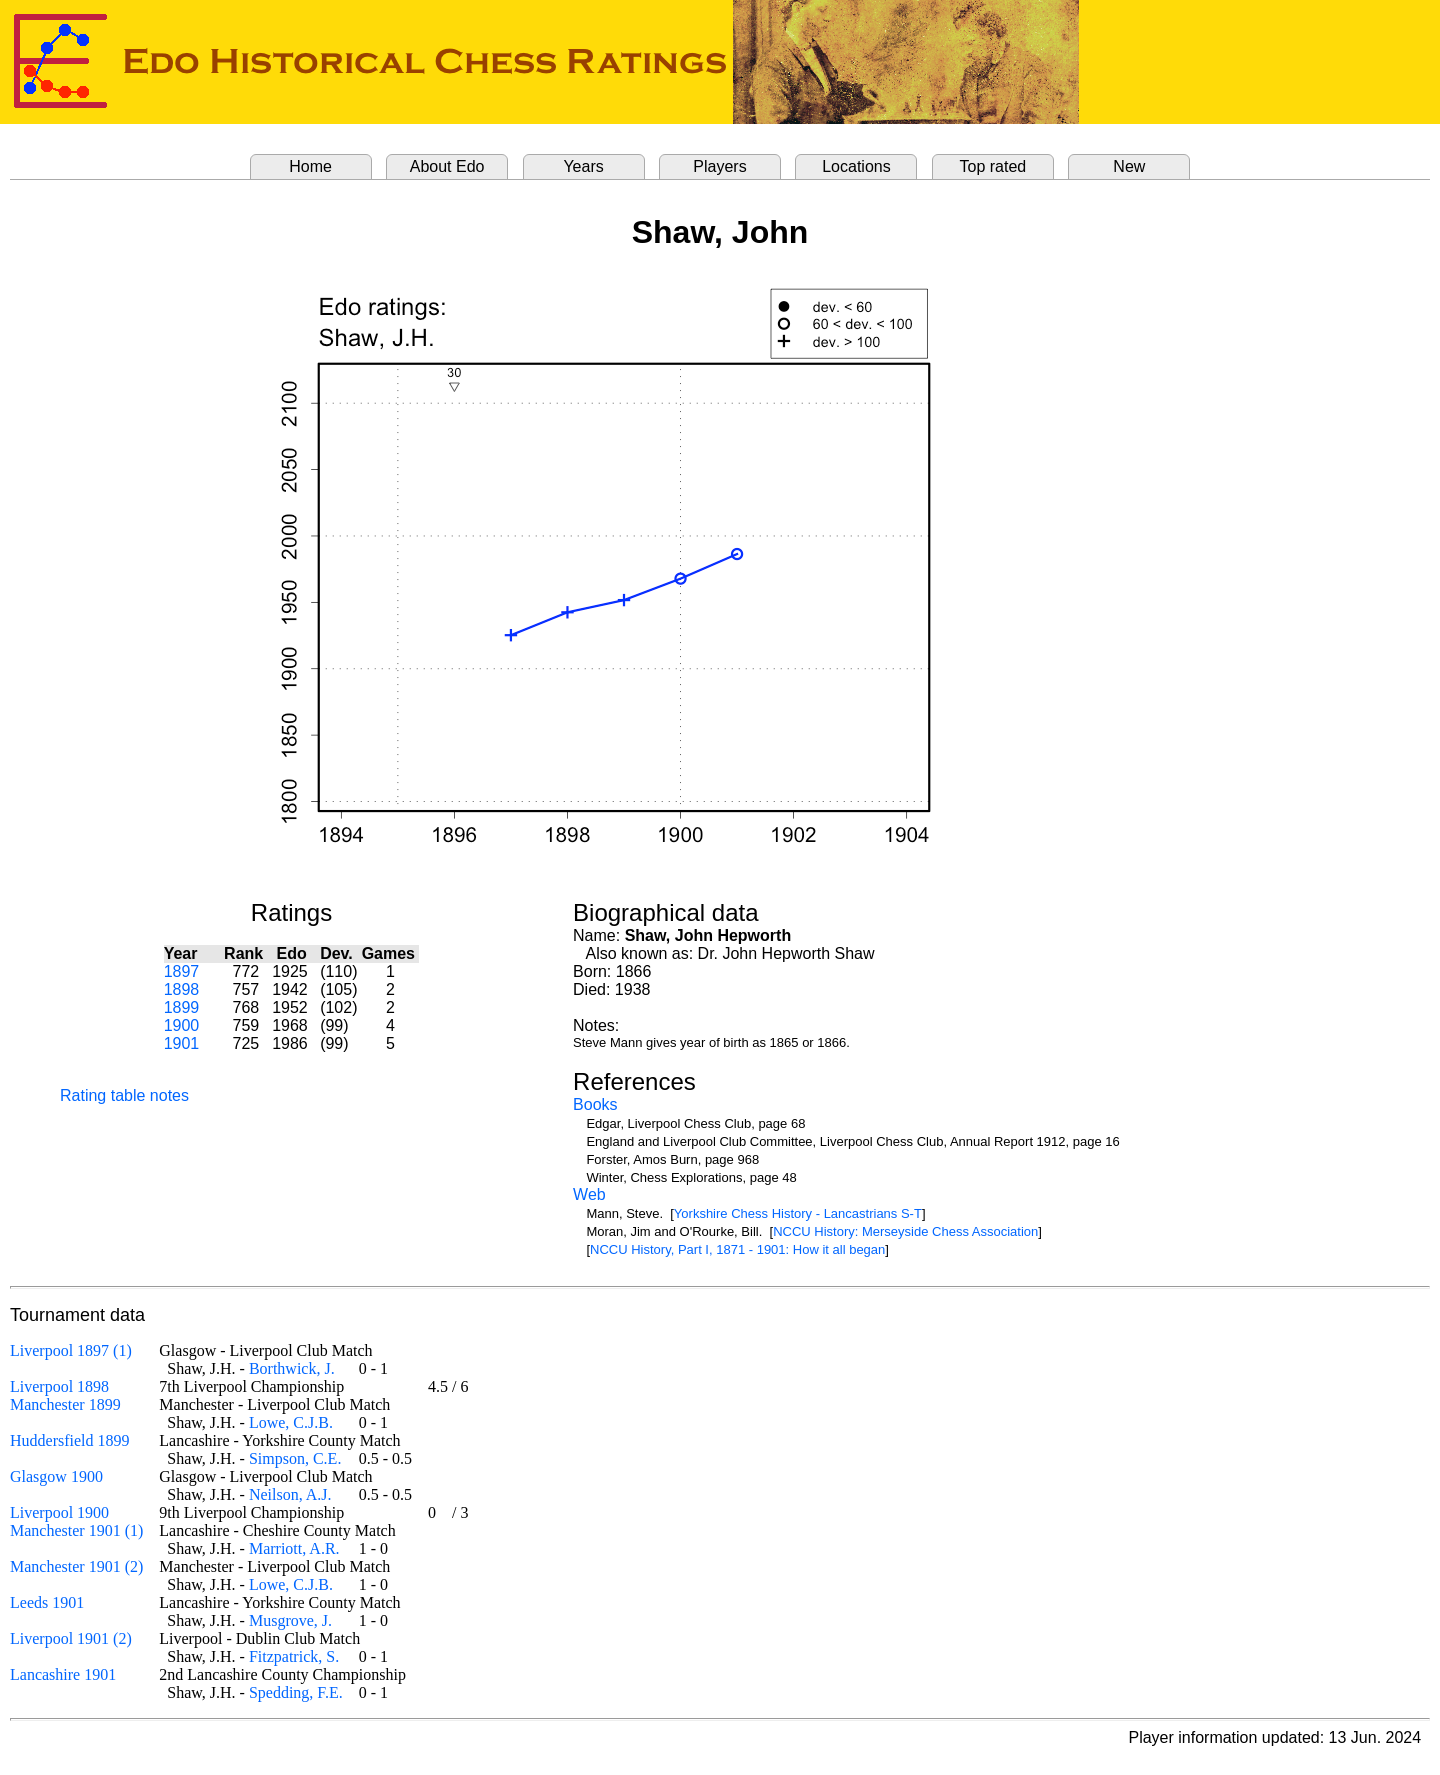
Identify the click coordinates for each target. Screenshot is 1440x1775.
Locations (856, 166)
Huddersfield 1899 (70, 1440)
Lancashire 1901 (63, 1674)
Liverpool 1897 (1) (71, 1350)
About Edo (447, 166)
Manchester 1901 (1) (76, 1530)
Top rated (993, 166)
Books (595, 1104)
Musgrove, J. (290, 1620)
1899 (182, 1007)
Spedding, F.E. (296, 1692)
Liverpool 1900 (59, 1512)
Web (589, 1194)
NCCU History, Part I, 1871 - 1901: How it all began (737, 1249)
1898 (182, 989)
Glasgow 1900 (56, 1476)
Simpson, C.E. (295, 1458)
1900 (182, 1025)
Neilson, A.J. (290, 1494)
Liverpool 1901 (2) (71, 1638)
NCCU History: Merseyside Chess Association (905, 1231)
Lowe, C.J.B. (291, 1422)
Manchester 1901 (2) (76, 1566)
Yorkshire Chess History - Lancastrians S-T (798, 1213)
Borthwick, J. (292, 1368)
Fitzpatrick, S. (294, 1656)
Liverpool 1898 (59, 1386)
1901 (182, 1043)
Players (719, 166)
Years (583, 166)
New (1129, 166)
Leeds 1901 (47, 1602)
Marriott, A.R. (294, 1548)
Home (310, 166)
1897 (182, 971)
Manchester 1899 (65, 1404)
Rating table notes (124, 1095)
